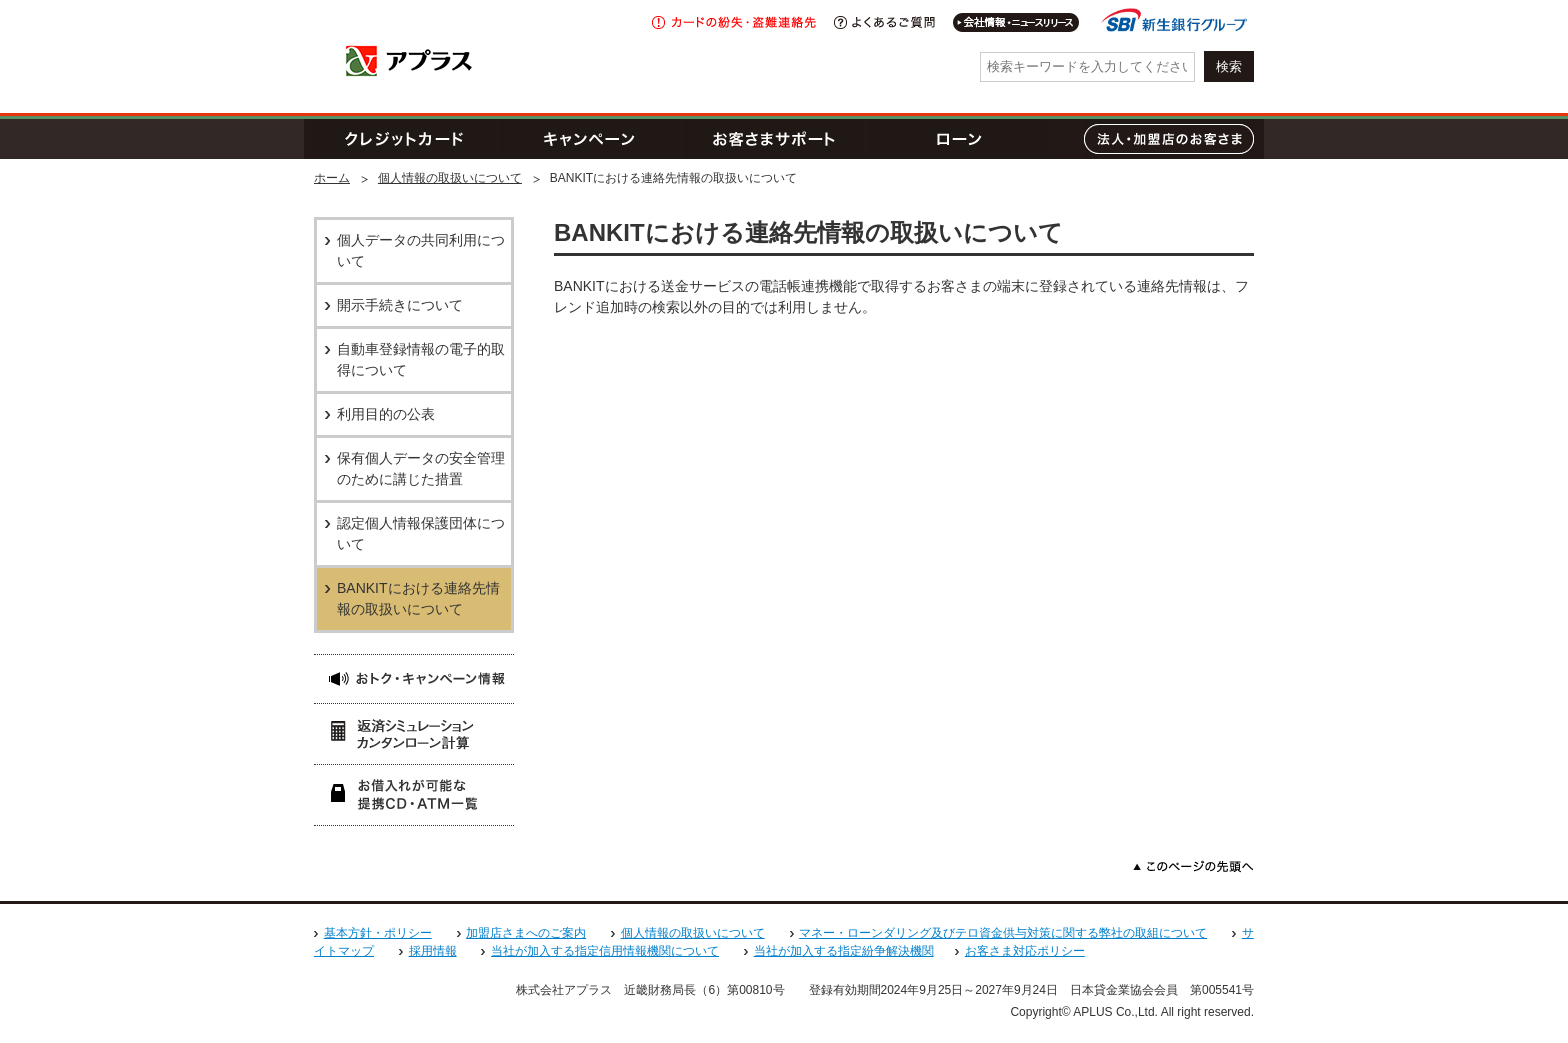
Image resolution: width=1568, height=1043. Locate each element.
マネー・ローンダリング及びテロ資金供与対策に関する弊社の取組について (1003, 933)
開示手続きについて (400, 305)
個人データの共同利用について (421, 250)
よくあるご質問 (884, 22)
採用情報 (433, 951)
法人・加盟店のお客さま (1169, 139)
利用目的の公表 (386, 414)
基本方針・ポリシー (378, 933)
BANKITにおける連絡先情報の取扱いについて (418, 598)
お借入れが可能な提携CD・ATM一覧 (414, 794)
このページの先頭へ (1193, 866)
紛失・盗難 (734, 22)
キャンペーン (589, 139)
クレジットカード (404, 139)
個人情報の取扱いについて (450, 178)
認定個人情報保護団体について (421, 533)
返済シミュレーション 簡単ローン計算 (414, 733)
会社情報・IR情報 (1017, 22)
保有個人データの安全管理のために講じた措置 (421, 468)
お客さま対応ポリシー (1025, 951)
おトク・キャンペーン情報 (414, 678)
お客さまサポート (774, 139)
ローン (959, 139)
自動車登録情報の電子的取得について (421, 359)
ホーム (332, 178)
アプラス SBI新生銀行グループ (409, 60)
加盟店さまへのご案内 (526, 933)
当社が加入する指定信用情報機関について (605, 951)
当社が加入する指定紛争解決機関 (844, 951)
